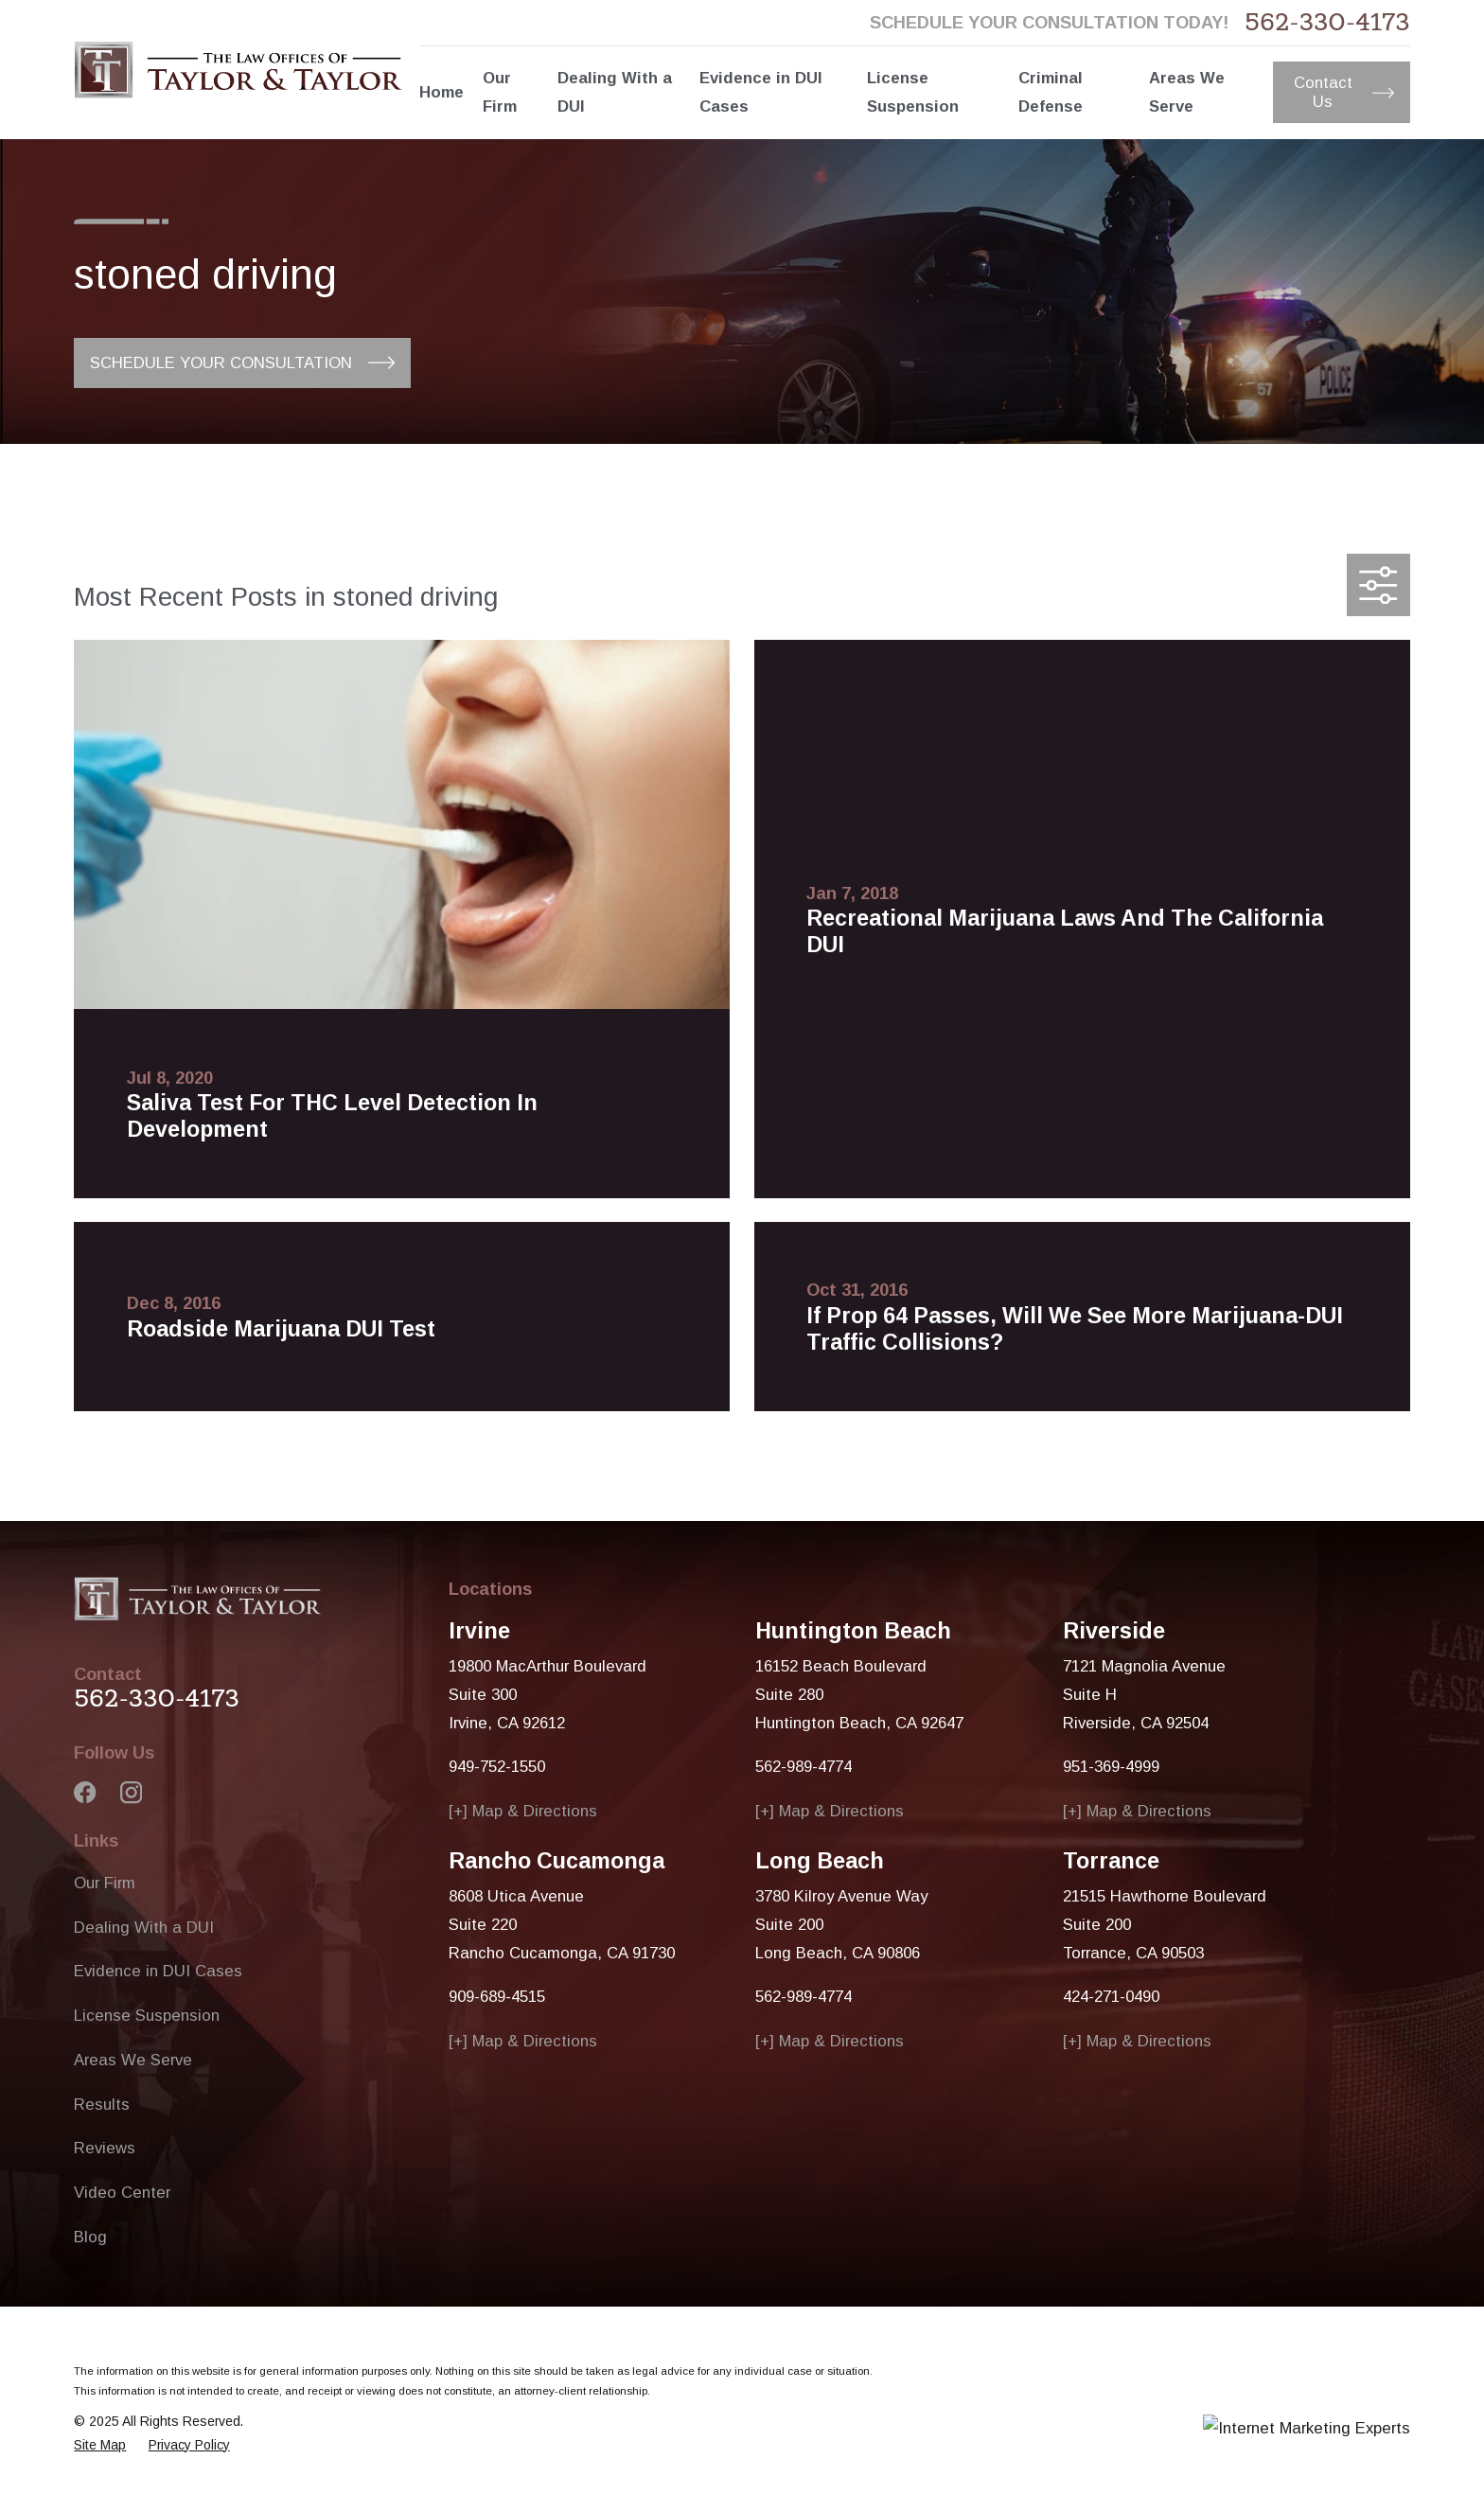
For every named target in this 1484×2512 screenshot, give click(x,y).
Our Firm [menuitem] (500, 92)
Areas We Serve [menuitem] (1187, 92)
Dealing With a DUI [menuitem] (614, 92)
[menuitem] (100, 2445)
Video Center (122, 2193)
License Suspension (147, 2016)
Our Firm (104, 1883)
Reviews (104, 2148)
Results (102, 2105)
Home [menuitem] (441, 92)
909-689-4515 (497, 1997)
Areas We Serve (133, 2060)
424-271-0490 (1111, 1997)
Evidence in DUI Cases (158, 1971)
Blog (90, 2237)
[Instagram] (131, 1792)
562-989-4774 (803, 1767)
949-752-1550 (497, 1767)
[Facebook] (85, 1792)
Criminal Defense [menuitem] (1050, 92)
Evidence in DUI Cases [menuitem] (760, 92)
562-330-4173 (1327, 22)
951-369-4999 (1111, 1767)
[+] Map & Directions (523, 1811)
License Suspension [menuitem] (913, 92)
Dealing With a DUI (144, 1928)
